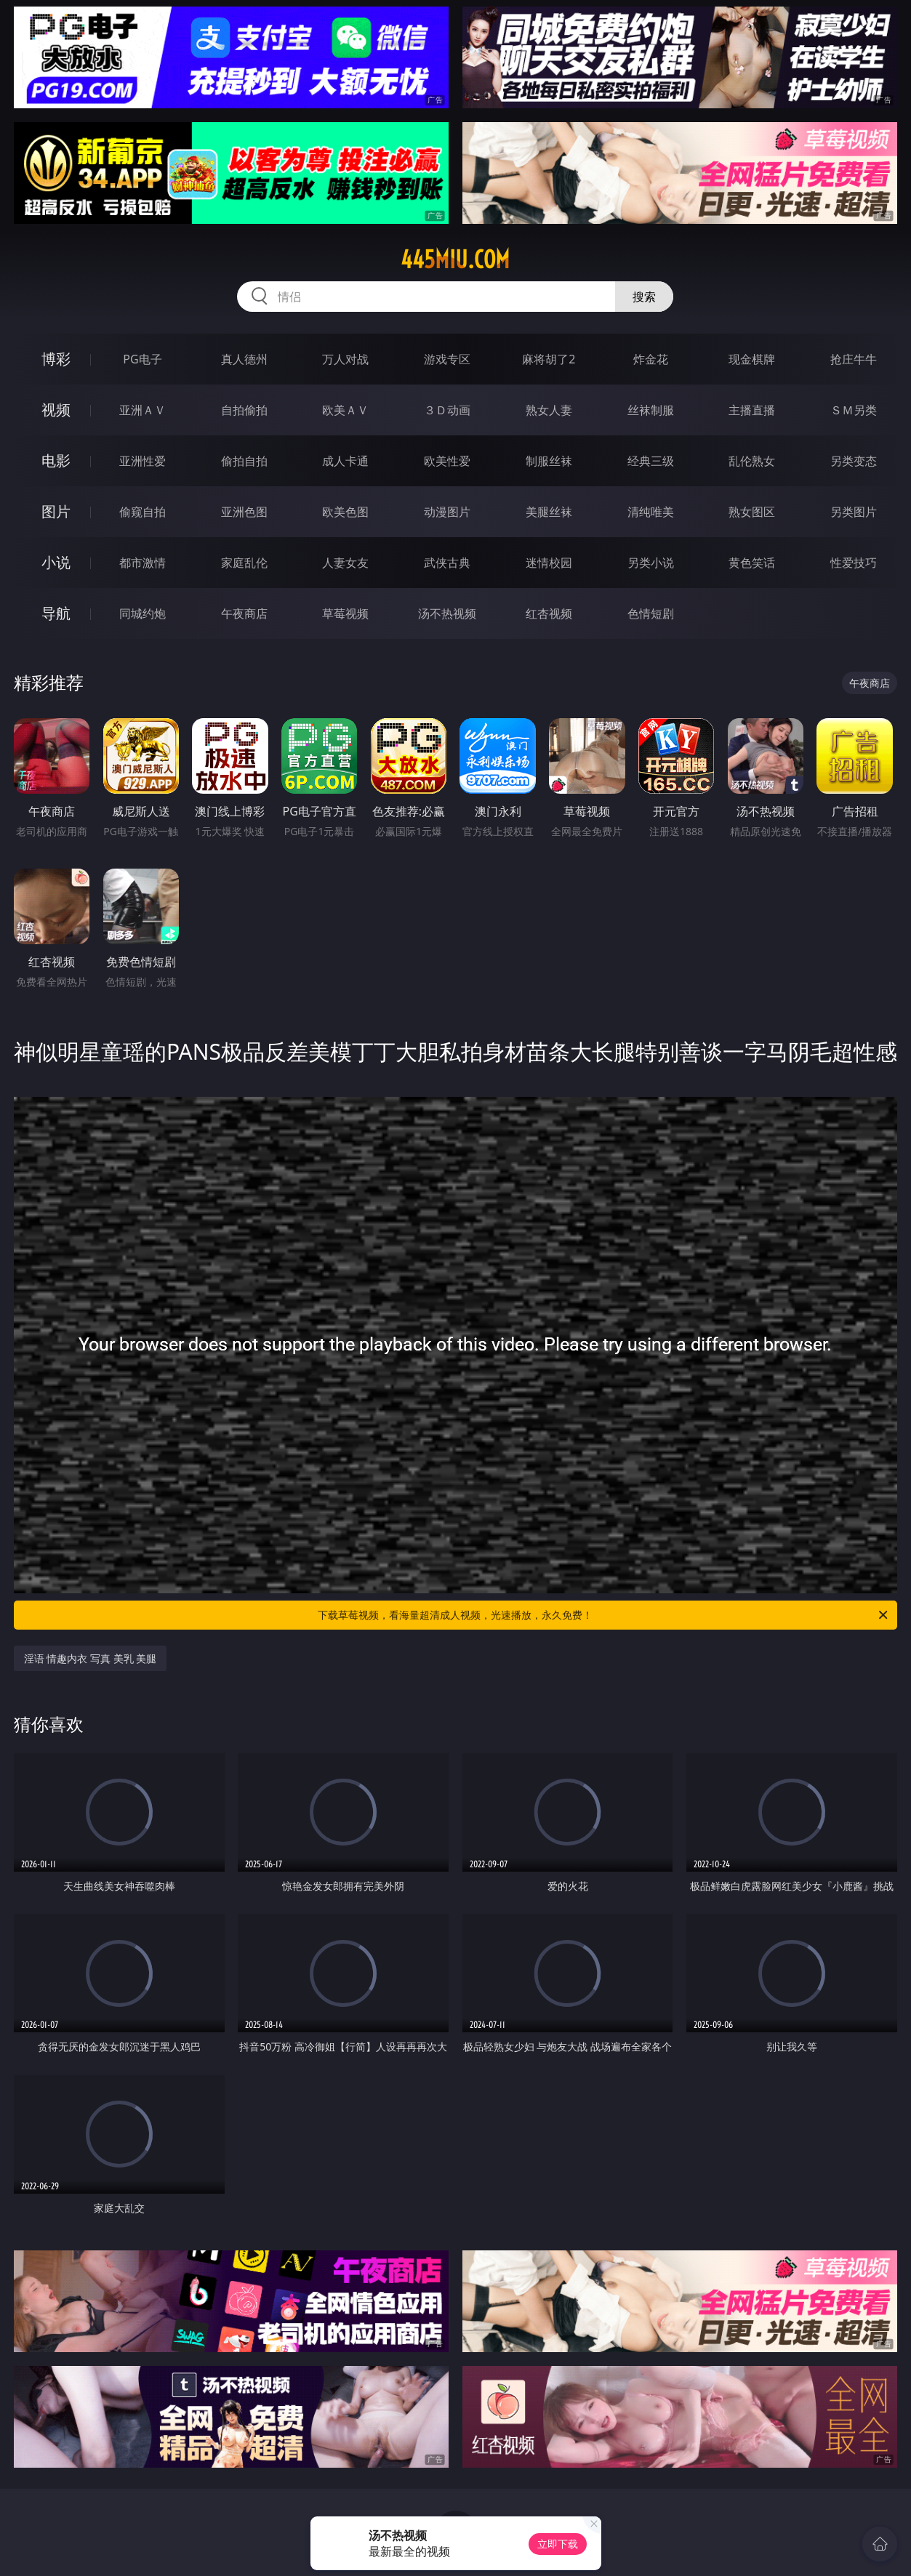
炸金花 (650, 359)
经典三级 (650, 461)
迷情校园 (549, 563)
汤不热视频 (447, 613)
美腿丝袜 (549, 512)
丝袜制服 (650, 410)
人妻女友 (345, 563)
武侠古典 (447, 563)
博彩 (56, 359)
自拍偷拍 (244, 410)
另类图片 (853, 512)
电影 (56, 460)
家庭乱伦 (244, 563)
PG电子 (142, 359)
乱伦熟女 (752, 461)
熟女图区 (752, 512)
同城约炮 (142, 613)
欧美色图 (345, 512)
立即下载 (557, 2544)
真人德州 (244, 359)
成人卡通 (345, 461)
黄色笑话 (752, 563)
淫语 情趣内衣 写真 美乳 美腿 (90, 1658)
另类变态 (853, 461)
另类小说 (650, 563)
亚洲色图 (244, 512)
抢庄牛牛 (853, 359)
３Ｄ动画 (447, 410)
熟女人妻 (549, 410)
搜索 (644, 297)
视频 (56, 409)
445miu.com (455, 259)
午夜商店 (244, 613)
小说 (56, 562)
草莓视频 (345, 613)
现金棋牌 (752, 359)
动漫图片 (447, 512)
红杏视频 (549, 613)
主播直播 (752, 410)
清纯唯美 (650, 512)
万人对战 (345, 359)
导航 (56, 613)
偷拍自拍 (244, 461)
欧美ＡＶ (345, 410)
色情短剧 (650, 613)
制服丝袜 (549, 461)
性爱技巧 (853, 563)
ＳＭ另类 (853, 410)
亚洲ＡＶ (142, 410)
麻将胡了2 (548, 359)
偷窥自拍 (142, 512)
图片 (56, 511)
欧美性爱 (447, 461)
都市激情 (142, 563)
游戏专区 (447, 359)
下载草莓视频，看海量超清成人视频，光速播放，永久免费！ (604, 1615)
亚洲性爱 (142, 461)
